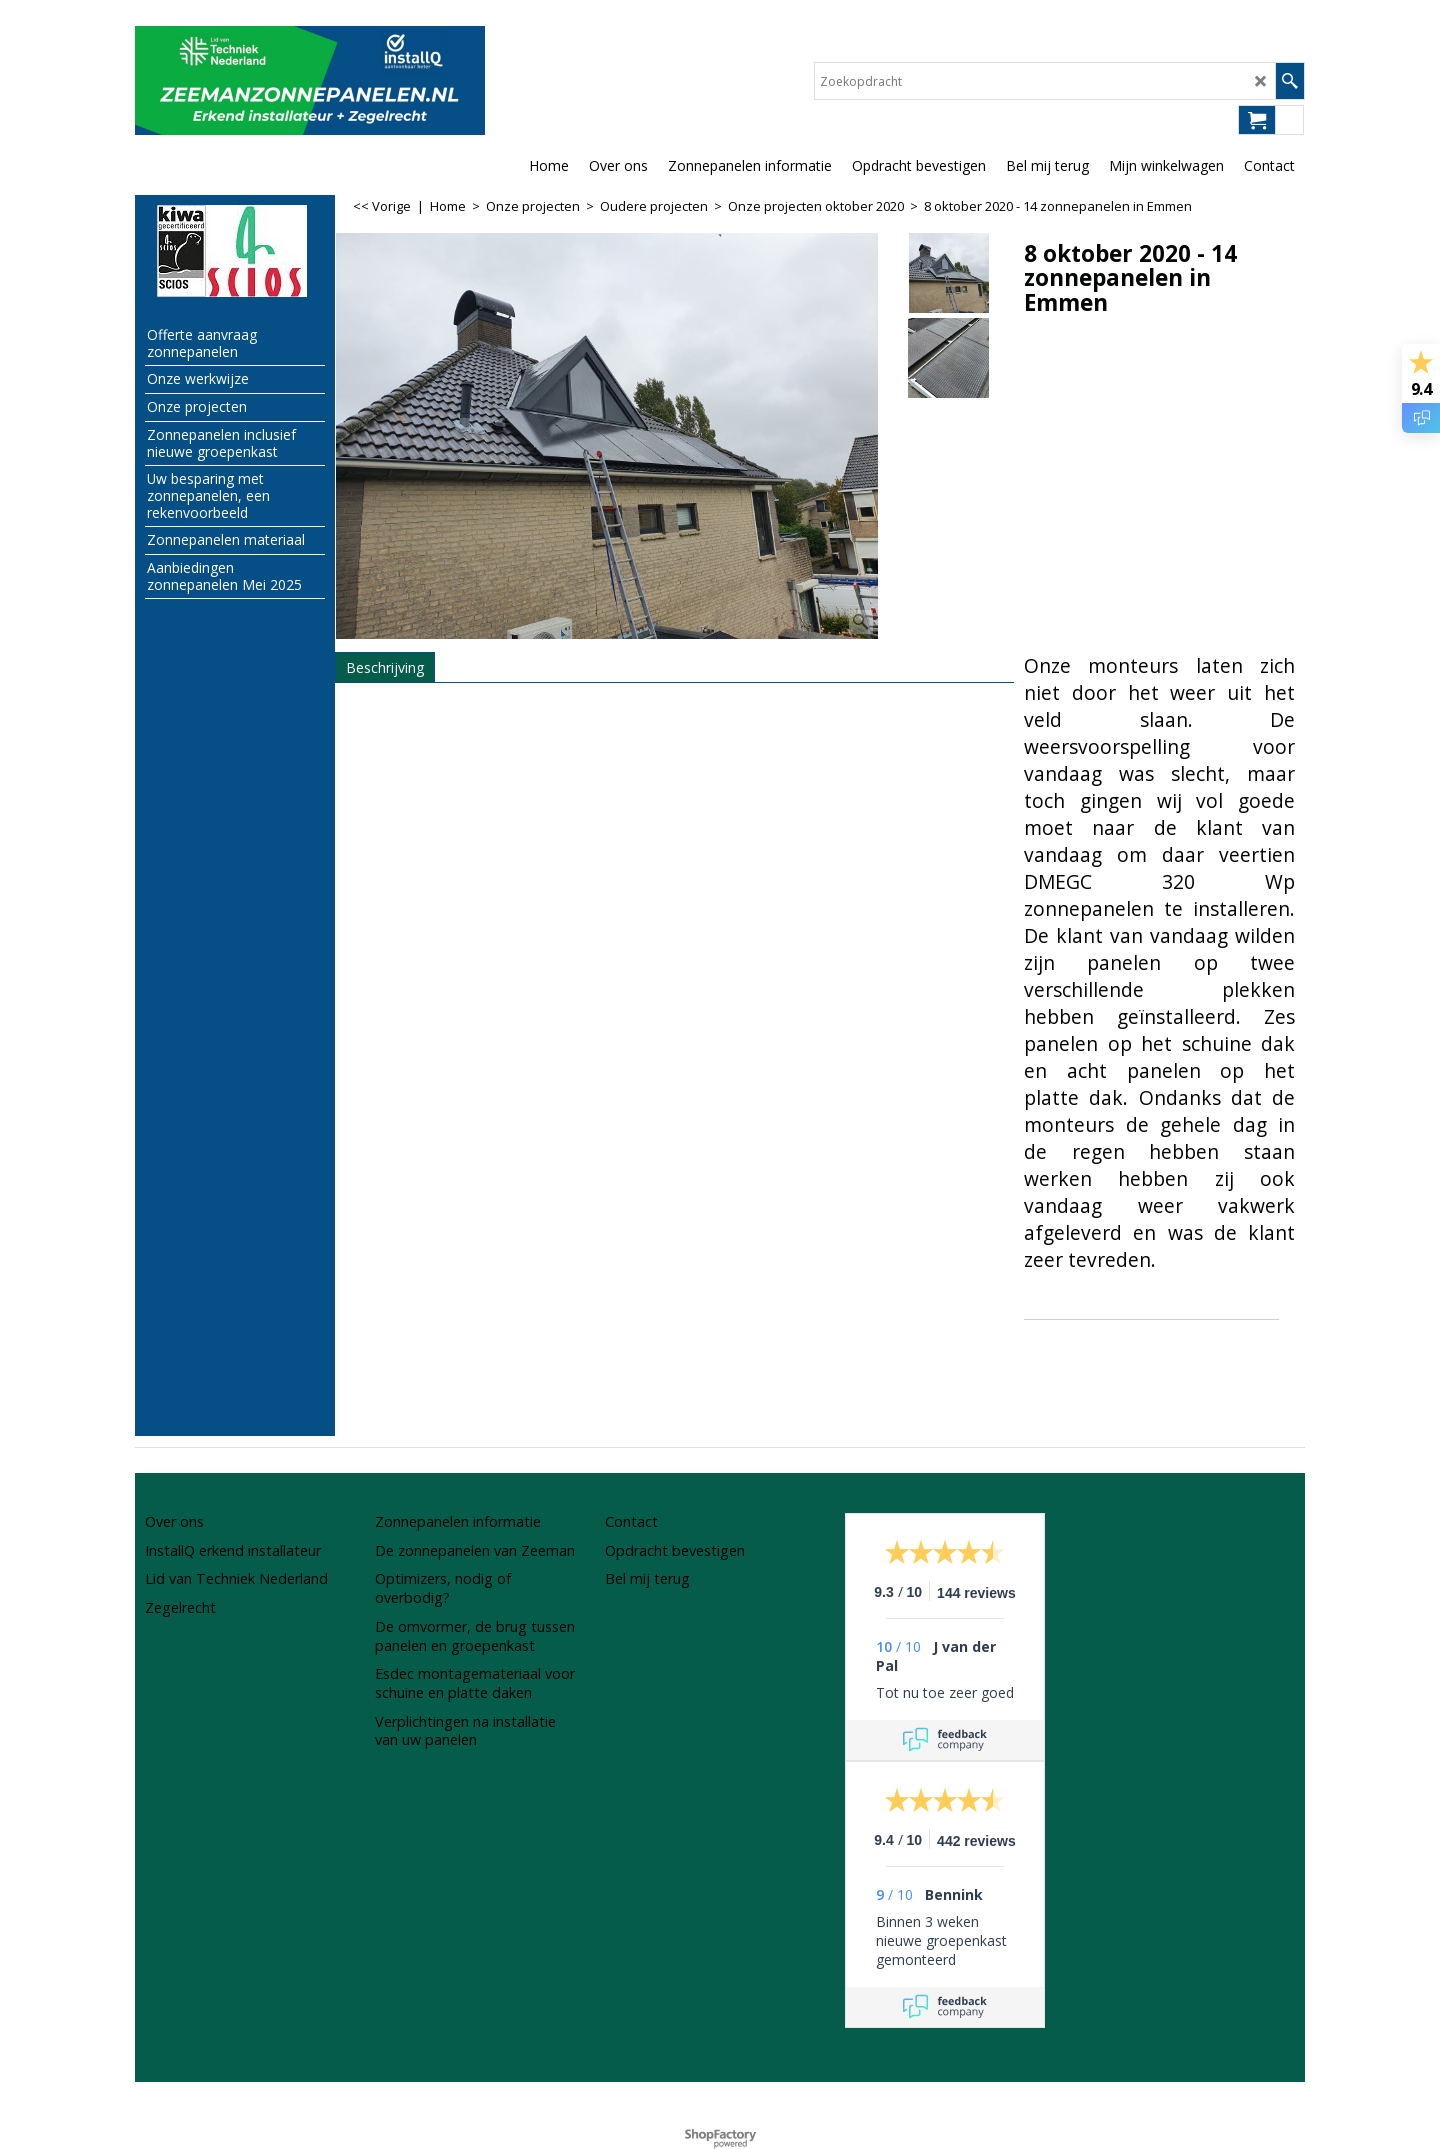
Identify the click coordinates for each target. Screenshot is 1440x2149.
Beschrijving (385, 667)
